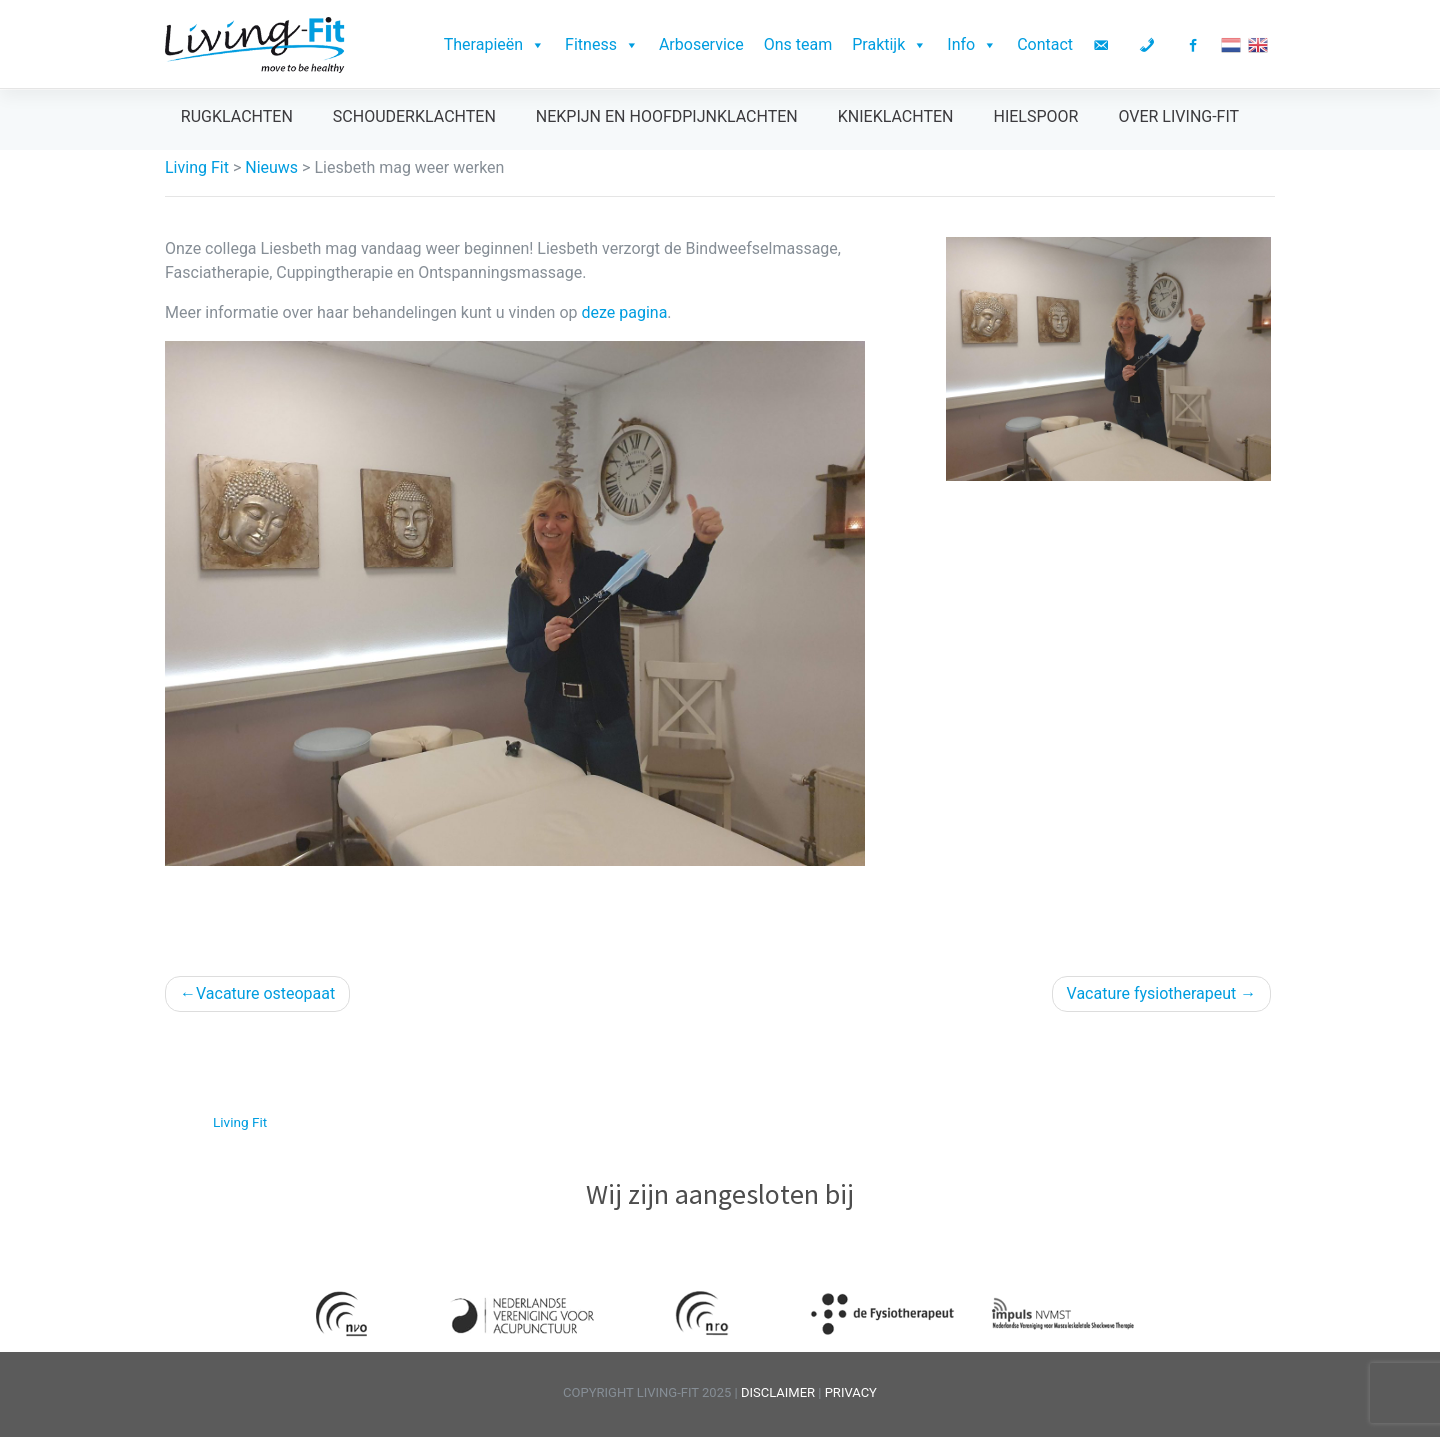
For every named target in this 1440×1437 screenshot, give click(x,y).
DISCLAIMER (779, 1392)
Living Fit (240, 1122)
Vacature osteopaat (265, 993)
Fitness (602, 44)
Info (972, 44)
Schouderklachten (414, 116)
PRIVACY (851, 1392)
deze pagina (624, 312)
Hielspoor (1035, 116)
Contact (1045, 44)
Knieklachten (896, 116)
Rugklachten (237, 116)
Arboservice (701, 44)
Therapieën (494, 44)
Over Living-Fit (1178, 116)
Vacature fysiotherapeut (1152, 993)
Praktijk (889, 44)
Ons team (798, 44)
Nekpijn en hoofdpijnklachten (667, 116)
